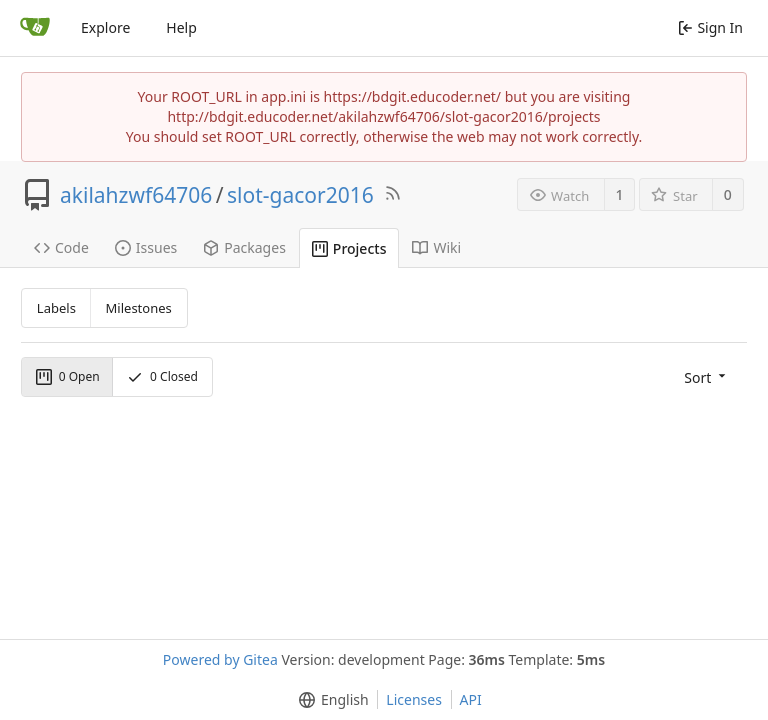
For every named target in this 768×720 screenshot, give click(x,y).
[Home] (35, 28)
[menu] (706, 376)
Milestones (139, 308)
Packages (244, 247)
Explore (105, 27)
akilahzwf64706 (136, 195)
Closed (162, 376)
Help (181, 27)
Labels (56, 308)
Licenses (414, 699)
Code (61, 247)
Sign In (710, 27)
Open (68, 376)
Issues (146, 247)
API (471, 699)
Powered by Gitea (220, 659)
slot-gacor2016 (300, 195)
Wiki (436, 247)
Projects (349, 248)
